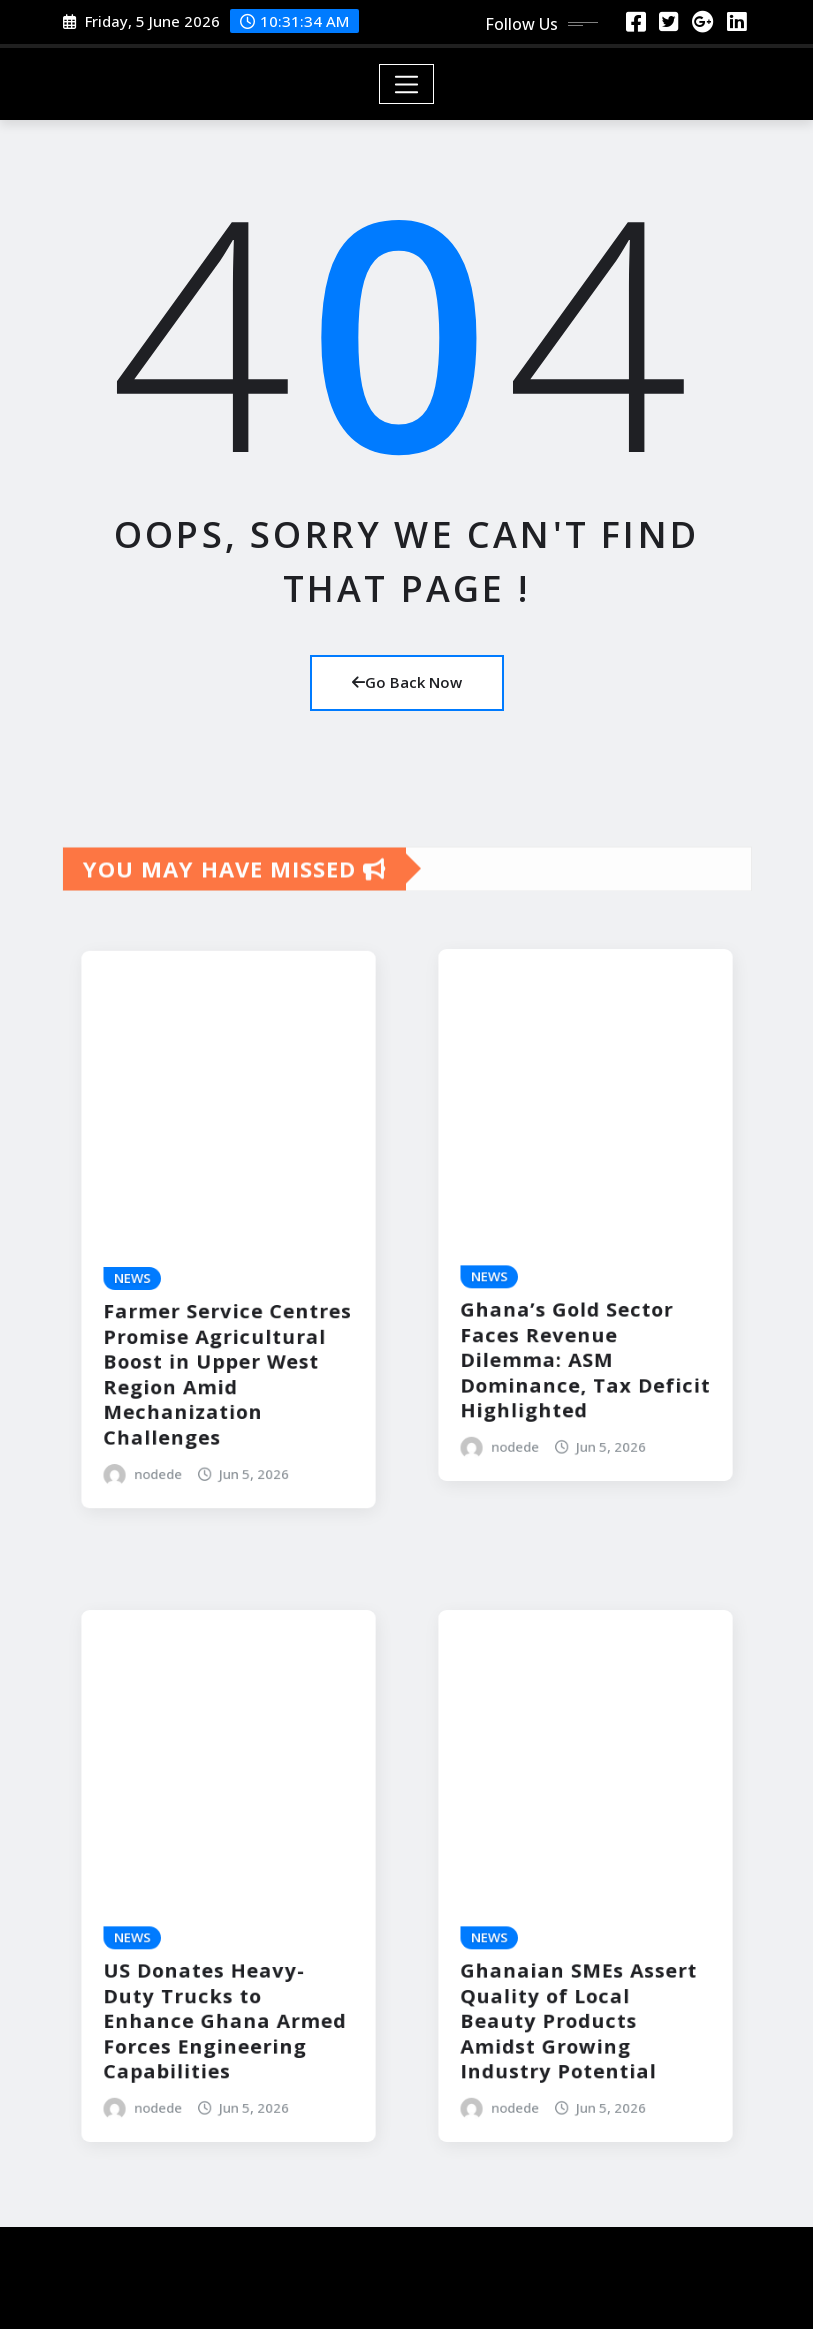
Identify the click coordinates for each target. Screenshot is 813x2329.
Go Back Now (407, 682)
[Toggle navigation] (406, 84)
